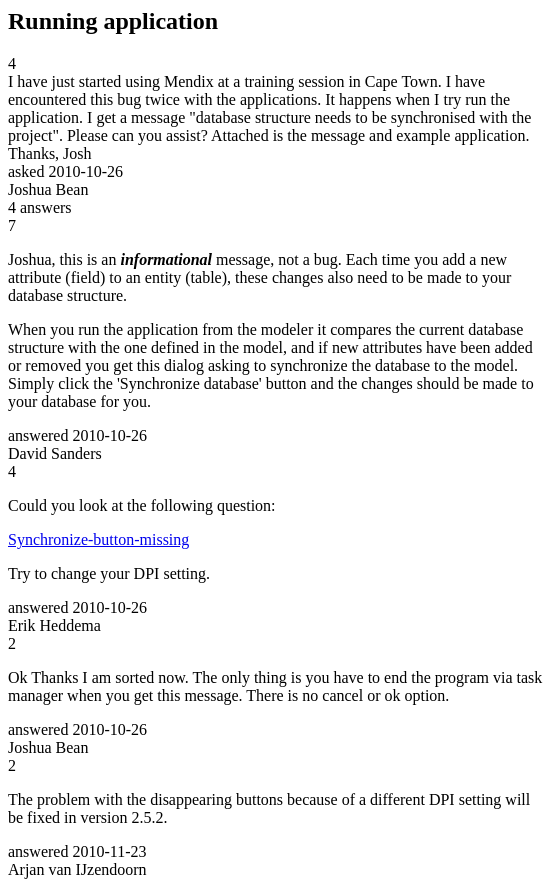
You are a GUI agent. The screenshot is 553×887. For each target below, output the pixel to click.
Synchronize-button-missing (98, 539)
